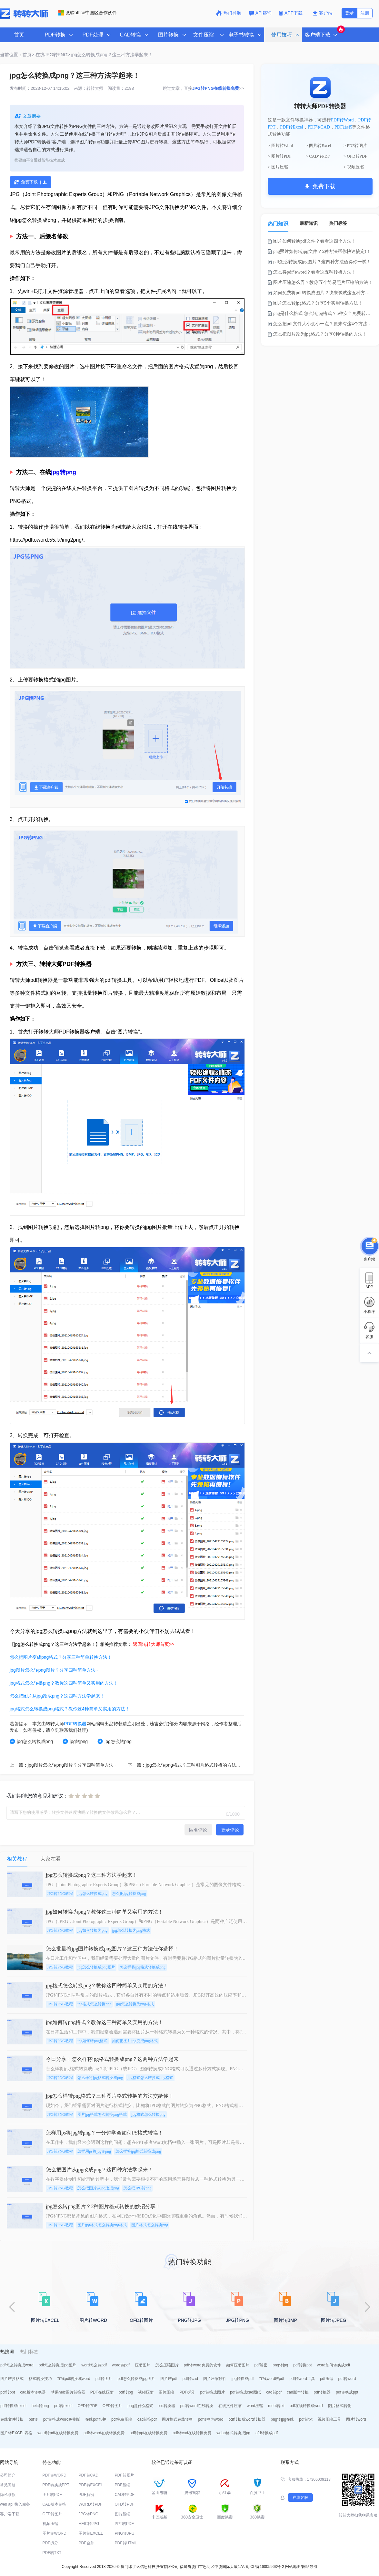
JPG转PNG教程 (60, 1893)
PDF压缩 (343, 127)
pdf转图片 (104, 2378)
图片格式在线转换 (177, 2419)
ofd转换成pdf (266, 2433)
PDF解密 (86, 2494)
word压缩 (255, 2406)
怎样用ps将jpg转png (94, 2151)
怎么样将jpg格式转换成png (142, 1967)
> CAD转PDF (318, 156)
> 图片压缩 (278, 166)
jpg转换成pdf (243, 2378)
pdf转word (347, 2378)
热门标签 (338, 223)
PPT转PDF (124, 2523)
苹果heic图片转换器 (68, 2392)
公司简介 (7, 2475)
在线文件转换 (12, 2419)
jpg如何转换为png (92, 1930)
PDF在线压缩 (102, 2392)
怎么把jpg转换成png (129, 1893)
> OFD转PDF (355, 156)
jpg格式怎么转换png (94, 2004)
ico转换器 (166, 2406)
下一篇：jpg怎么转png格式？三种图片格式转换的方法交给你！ (191, 1765)
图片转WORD (54, 2533)
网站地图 (293, 2566)
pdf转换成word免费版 (61, 2419)
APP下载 (291, 13)
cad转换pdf (147, 2419)
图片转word (356, 2419)
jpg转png (63, 472)
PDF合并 (86, 2543)
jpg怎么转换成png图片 (96, 1967)
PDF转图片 (124, 2475)
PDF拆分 (187, 2392)
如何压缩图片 (237, 2365)
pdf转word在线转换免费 (104, 2433)
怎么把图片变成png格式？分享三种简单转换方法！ (61, 1657)
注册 (364, 13)
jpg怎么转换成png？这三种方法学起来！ (112, 54)
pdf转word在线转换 (197, 2406)
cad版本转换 (297, 2392)
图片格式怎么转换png (149, 2225)
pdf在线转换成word (306, 2406)
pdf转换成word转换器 (247, 2419)
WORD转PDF (91, 2504)
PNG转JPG (125, 2533)
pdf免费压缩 (121, 2419)
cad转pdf (274, 2392)
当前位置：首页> (17, 54)
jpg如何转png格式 (92, 2041)
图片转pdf (168, 2378)
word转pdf (121, 2365)
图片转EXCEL (91, 2533)
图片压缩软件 (214, 2378)
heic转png (40, 2406)
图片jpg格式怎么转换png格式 (102, 2114)
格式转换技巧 (40, 2378)
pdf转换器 (322, 2392)
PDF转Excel (291, 127)
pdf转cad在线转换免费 (192, 2433)
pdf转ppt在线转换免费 (148, 2433)
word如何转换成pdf (333, 2365)
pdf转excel (63, 2406)
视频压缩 (146, 2392)
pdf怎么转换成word (17, 2365)
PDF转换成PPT (56, 2485)
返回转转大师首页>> (153, 1644)
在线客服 (300, 2497)
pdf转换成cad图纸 (245, 2392)
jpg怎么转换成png (31, 1741)
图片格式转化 (339, 2406)
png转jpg (280, 2365)
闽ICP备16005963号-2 (264, 2566)
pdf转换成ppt (347, 2392)
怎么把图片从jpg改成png (98, 2188)
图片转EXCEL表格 (16, 2433)
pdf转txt (305, 2419)
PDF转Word (342, 120)
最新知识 (309, 223)
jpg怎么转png (114, 1741)
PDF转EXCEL (91, 2485)
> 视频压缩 (354, 166)
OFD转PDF (87, 2406)
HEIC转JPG (89, 2523)
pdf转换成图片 (212, 2392)
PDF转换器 (75, 1723)
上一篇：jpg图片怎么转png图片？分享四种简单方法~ (63, 1765)
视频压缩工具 (329, 2419)
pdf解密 (261, 2365)
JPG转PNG (88, 2514)
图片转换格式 (12, 2378)
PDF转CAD (319, 127)
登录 (349, 13)
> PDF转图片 (355, 145)
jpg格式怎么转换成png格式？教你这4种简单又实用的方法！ (70, 1708)
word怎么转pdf (94, 2365)
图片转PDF (52, 2494)
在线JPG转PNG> (52, 54)
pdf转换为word (211, 2419)
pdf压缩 (326, 2378)
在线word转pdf (271, 2378)
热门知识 (278, 223)
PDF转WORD (54, 2475)
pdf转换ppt (302, 2365)
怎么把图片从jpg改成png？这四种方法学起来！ (57, 1695)
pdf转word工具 (302, 2378)
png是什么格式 (140, 2406)
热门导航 (228, 13)
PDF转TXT (52, 2552)
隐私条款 (7, 2494)
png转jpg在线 (282, 2419)
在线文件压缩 (230, 2406)
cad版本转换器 (32, 2392)
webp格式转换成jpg (233, 2433)
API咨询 (260, 13)
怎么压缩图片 (167, 2365)
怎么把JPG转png (137, 2188)
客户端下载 (9, 2514)
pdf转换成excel (13, 2406)
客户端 (323, 13)
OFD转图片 (112, 2406)
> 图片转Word (280, 145)
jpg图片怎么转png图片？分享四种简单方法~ (54, 1670)
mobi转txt (276, 2406)
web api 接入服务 (15, 2504)
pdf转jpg (126, 2392)
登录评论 (230, 1830)
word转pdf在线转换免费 (57, 2433)
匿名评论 (198, 1830)
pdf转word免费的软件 (202, 2365)
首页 (19, 34)
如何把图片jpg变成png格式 (134, 2041)
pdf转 (33, 2419)
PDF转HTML (126, 2543)
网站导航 (309, 2566)
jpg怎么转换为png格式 (131, 1930)
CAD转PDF (125, 2494)
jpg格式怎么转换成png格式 (150, 2077)
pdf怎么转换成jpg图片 (57, 2365)
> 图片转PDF (279, 156)
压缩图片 (142, 2365)
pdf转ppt (7, 2392)
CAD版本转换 (54, 2504)
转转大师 (94, 88)
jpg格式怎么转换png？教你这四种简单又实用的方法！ (64, 1683)
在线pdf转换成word (73, 2378)
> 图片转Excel (318, 145)
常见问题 (7, 2485)
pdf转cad (190, 2378)
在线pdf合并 (95, 2419)
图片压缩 (166, 2392)
